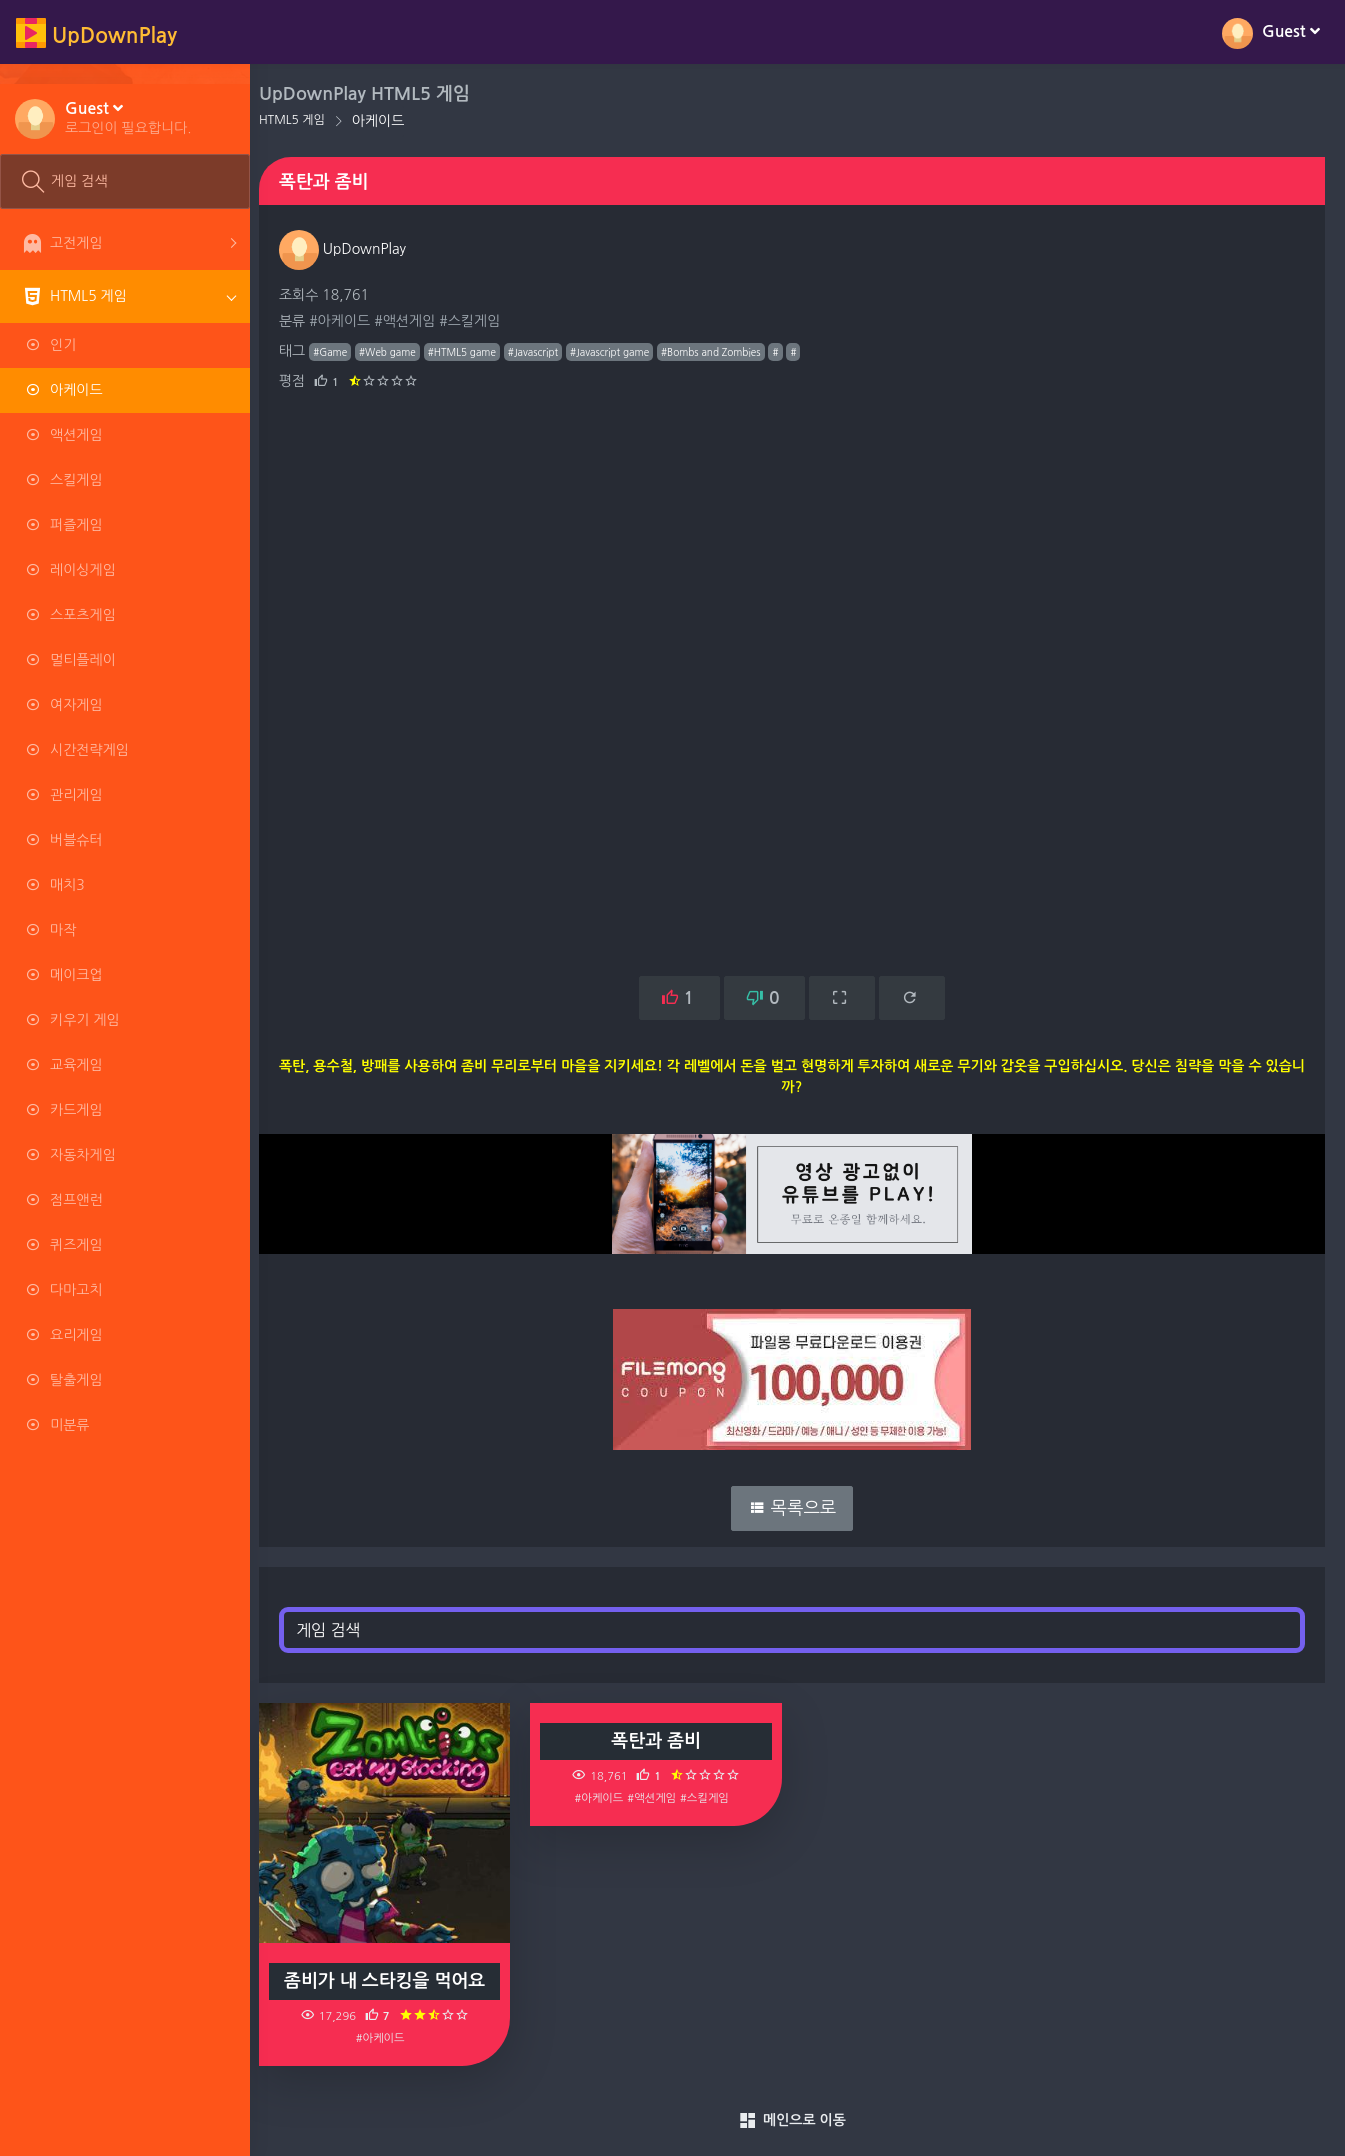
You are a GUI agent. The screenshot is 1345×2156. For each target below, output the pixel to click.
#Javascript (544, 352)
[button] (128, 117)
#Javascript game (620, 352)
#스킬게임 (480, 321)
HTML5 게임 (303, 120)
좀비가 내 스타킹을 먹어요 (394, 1981)
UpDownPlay (353, 249)
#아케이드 (350, 321)
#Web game (398, 352)
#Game (341, 352)
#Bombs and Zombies (722, 352)
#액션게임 (415, 321)
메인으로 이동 (798, 2121)
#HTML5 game (473, 352)
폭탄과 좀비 (663, 1741)
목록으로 (797, 1508)
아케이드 (389, 121)
